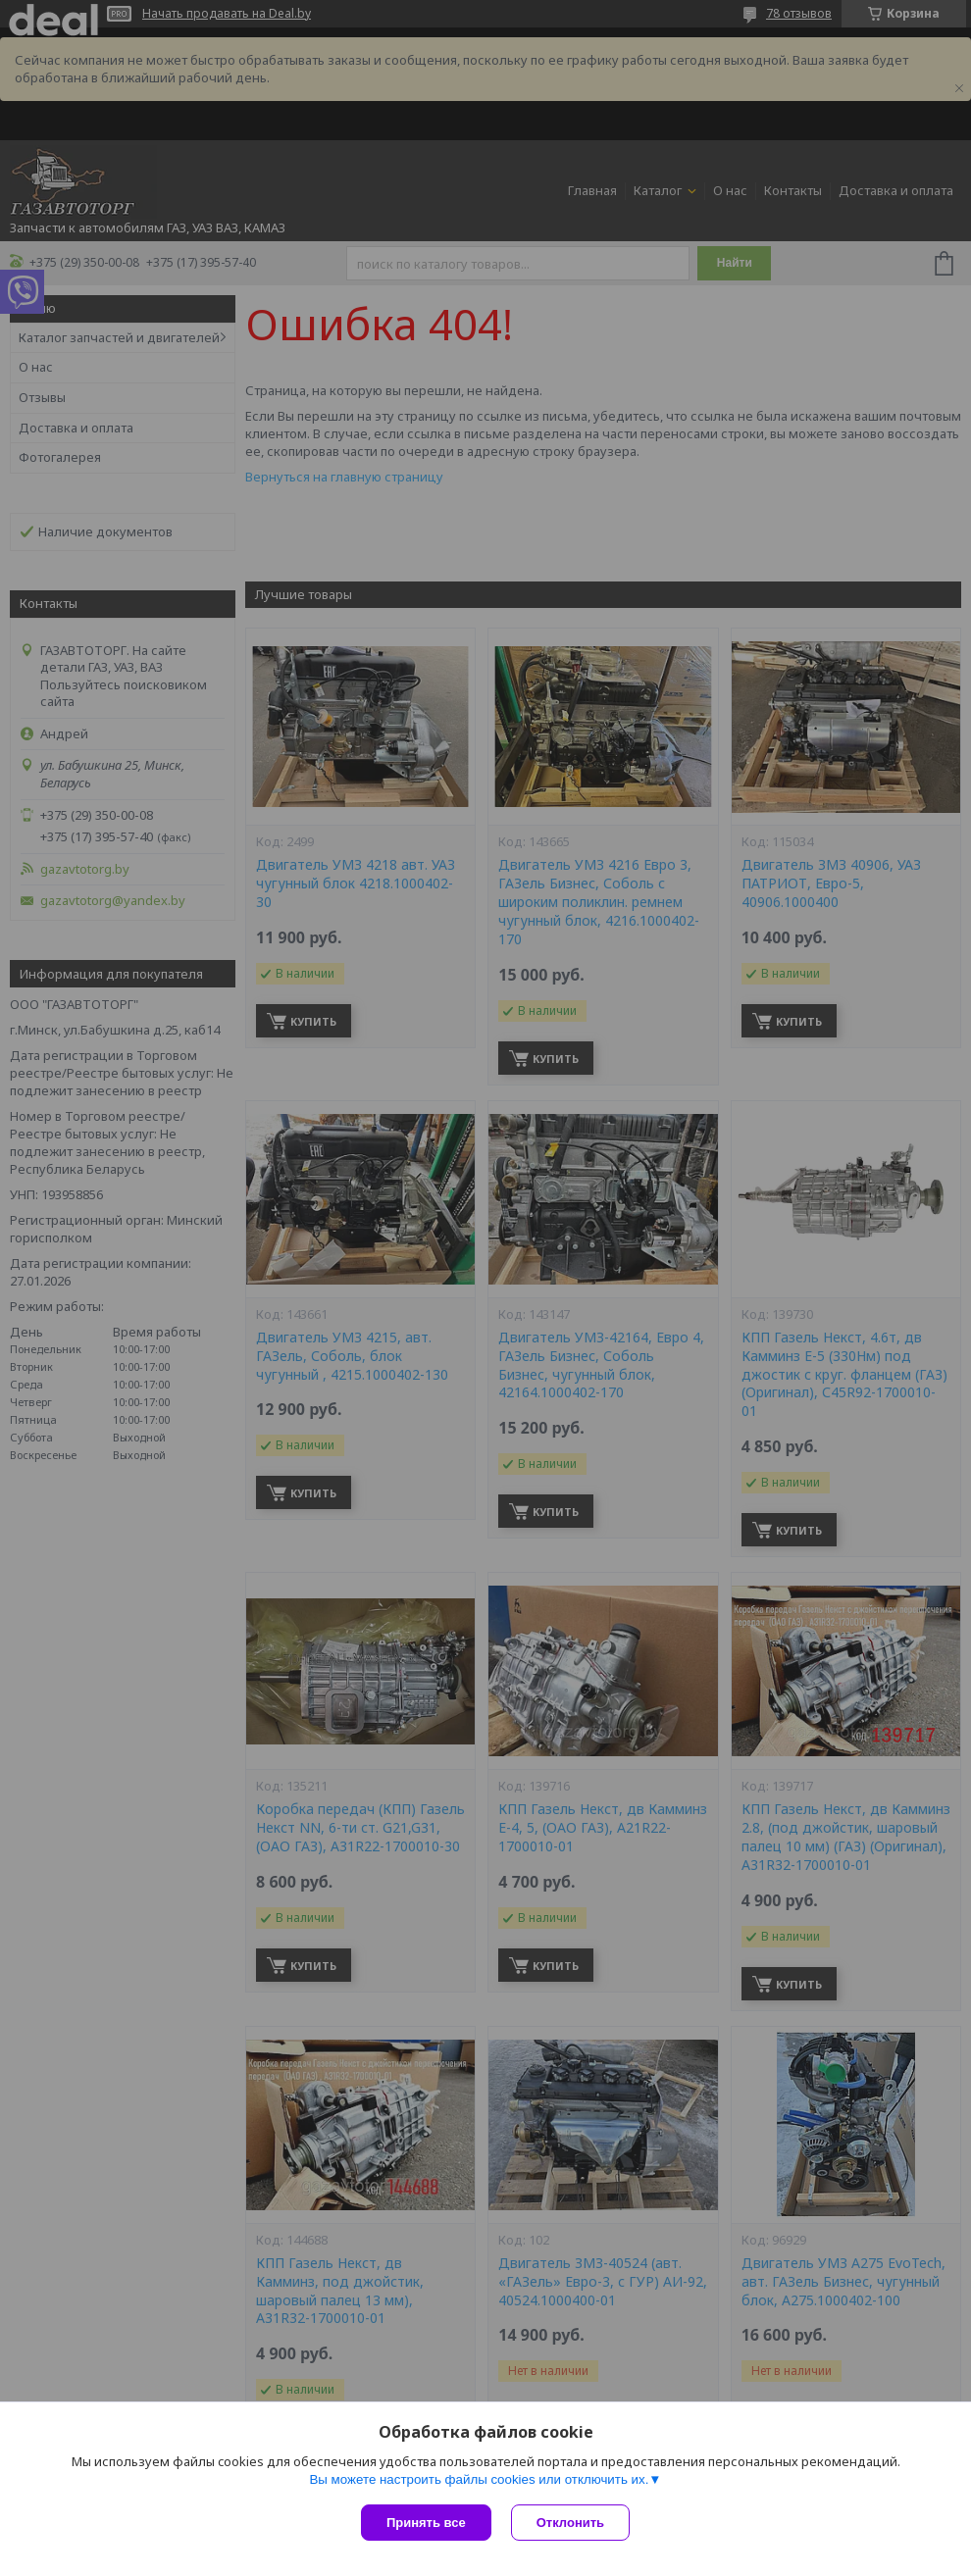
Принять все (426, 2522)
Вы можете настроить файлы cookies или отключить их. (478, 2479)
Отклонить (570, 2522)
